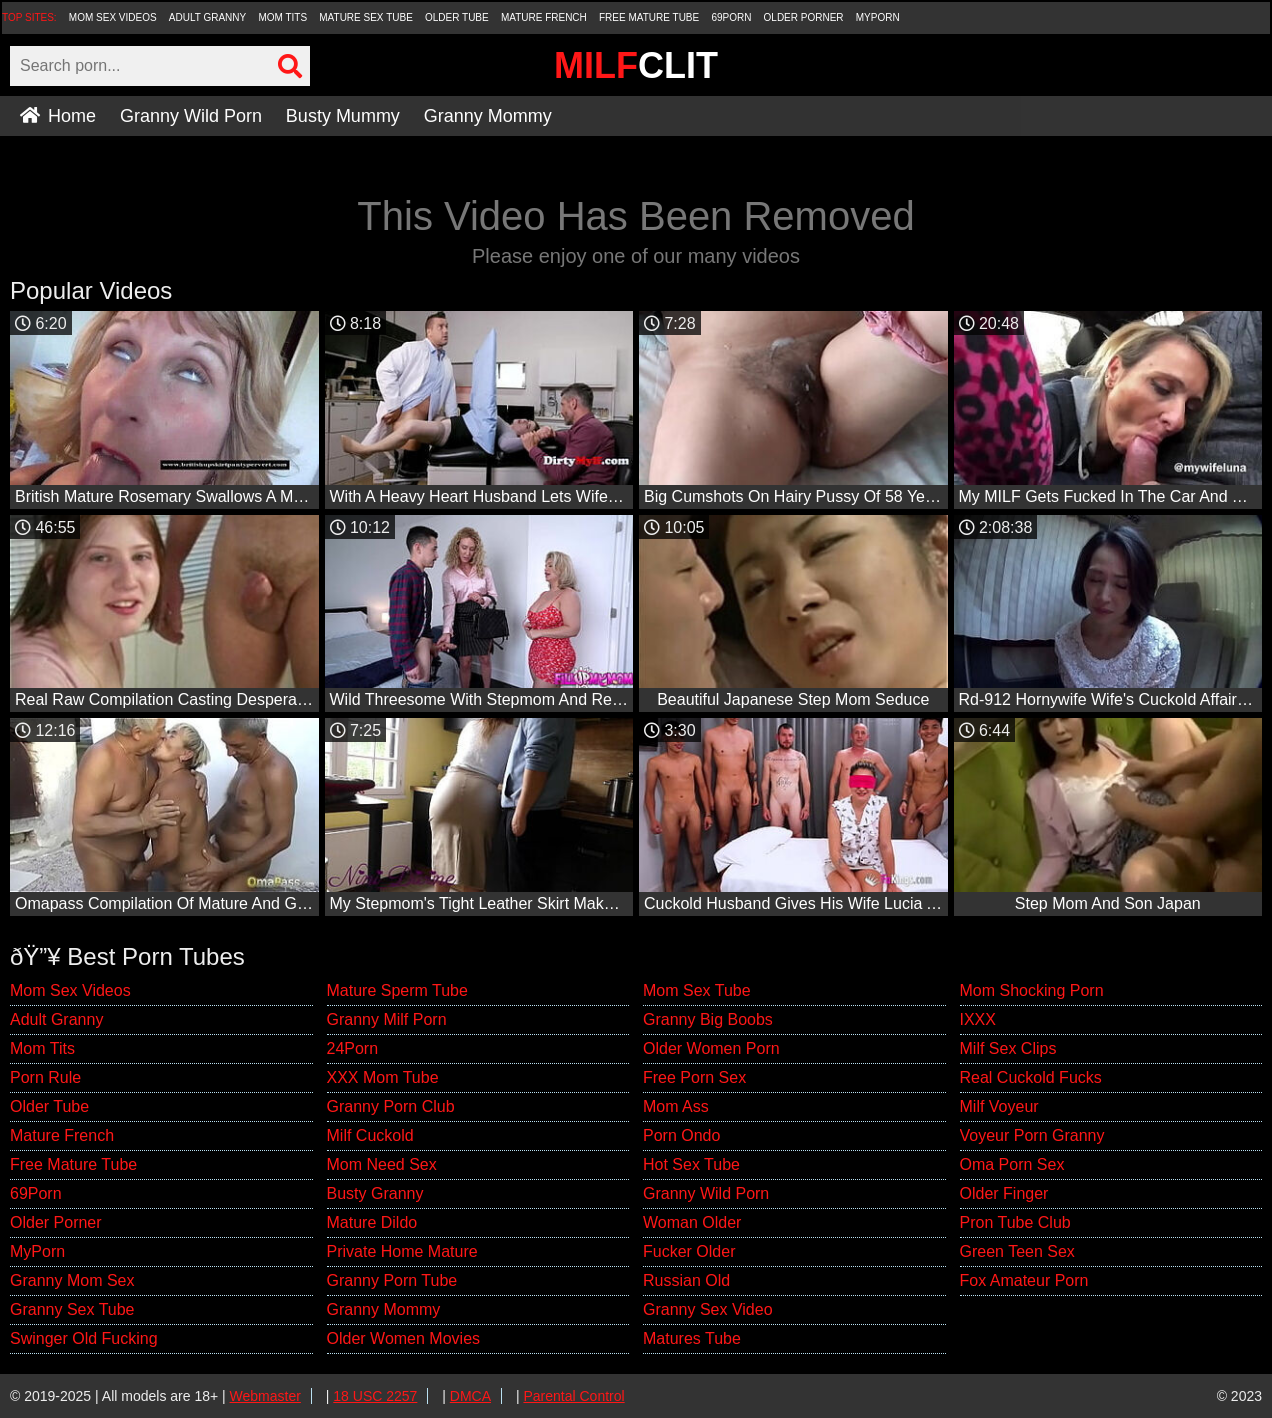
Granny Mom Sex (72, 1280)
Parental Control (573, 1396)
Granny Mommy (488, 116)
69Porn (731, 17)
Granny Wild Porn (191, 116)
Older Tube (457, 17)
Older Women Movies (404, 1338)
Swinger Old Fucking (84, 1338)
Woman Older (692, 1222)
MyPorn (878, 17)
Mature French (544, 17)
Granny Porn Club (391, 1106)
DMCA (470, 1396)
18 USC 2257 (375, 1396)
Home (58, 116)
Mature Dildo (372, 1222)
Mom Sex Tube (697, 990)
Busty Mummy (343, 116)
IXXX (978, 1019)
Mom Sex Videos (113, 17)
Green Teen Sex (1017, 1251)
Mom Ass (676, 1106)
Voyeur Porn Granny (1032, 1135)
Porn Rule (45, 1077)
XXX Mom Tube (383, 1077)
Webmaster (265, 1396)
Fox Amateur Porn (1024, 1280)
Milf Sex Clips (1008, 1048)
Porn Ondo (681, 1135)
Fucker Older (689, 1251)
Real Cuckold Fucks (1031, 1077)
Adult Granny (207, 17)
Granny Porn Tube (392, 1280)
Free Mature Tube (649, 17)
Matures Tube (692, 1338)
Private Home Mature (402, 1251)
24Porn (353, 1048)
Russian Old (686, 1280)
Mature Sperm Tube (397, 990)
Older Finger (1004, 1193)
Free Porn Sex (694, 1077)
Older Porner (804, 17)
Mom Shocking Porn (1032, 990)
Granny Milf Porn (387, 1019)
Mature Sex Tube (366, 17)
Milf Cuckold (370, 1135)
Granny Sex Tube (72, 1309)
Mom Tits (282, 17)
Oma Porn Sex (1012, 1164)
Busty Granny (375, 1193)
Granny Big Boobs (708, 1019)
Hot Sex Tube (691, 1164)
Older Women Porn (711, 1048)
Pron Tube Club (1015, 1222)
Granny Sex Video (708, 1309)
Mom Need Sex (382, 1164)
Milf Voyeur (999, 1106)
